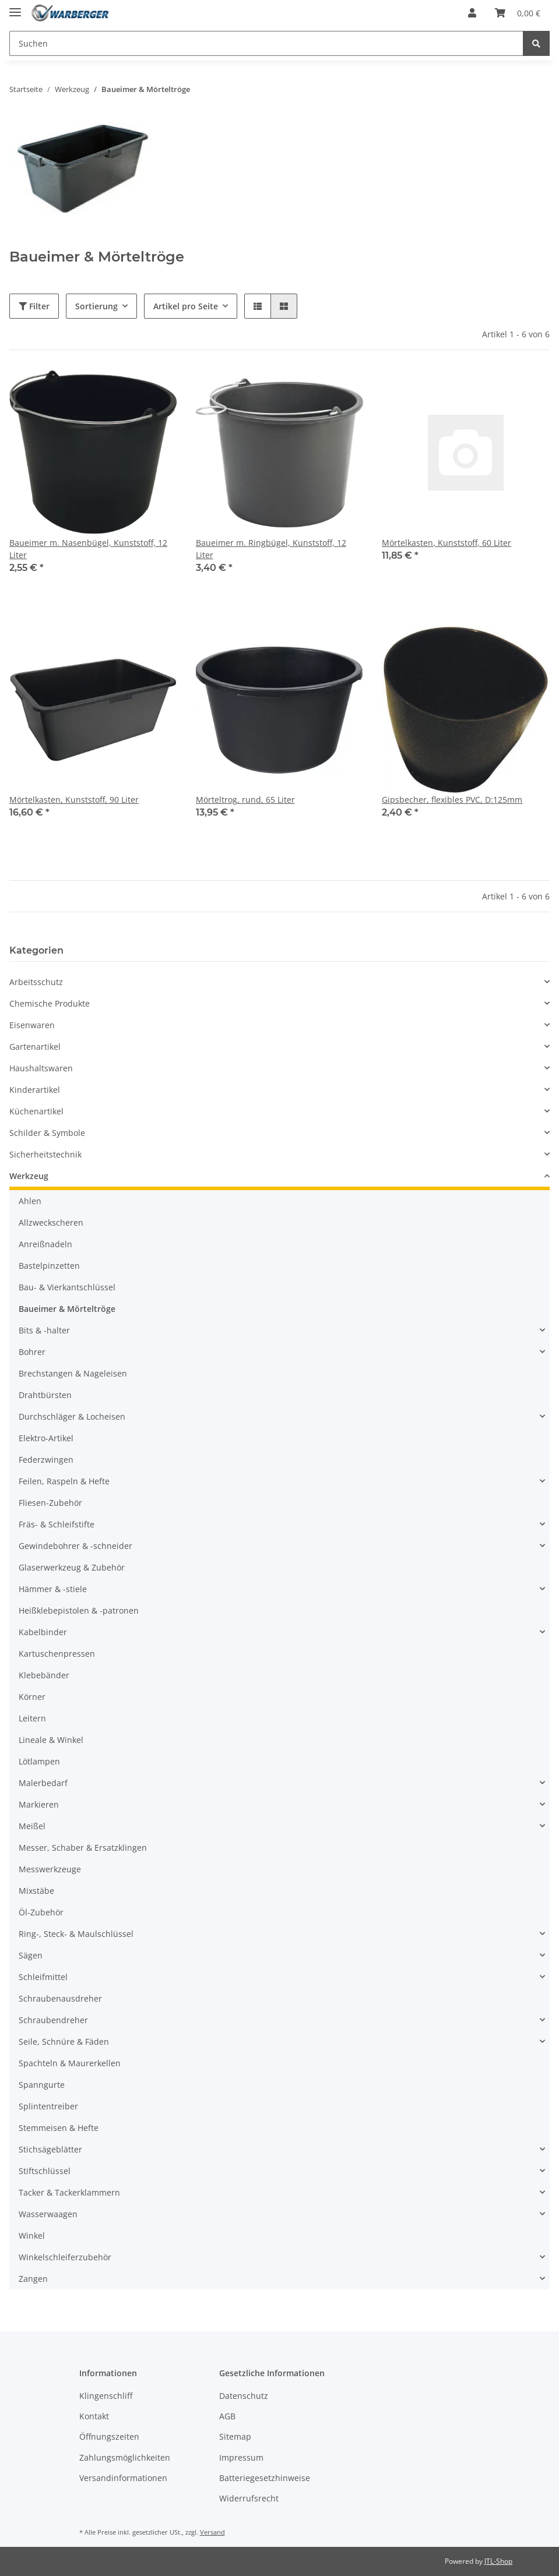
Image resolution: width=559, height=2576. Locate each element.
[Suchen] (266, 43)
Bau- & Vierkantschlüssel (67, 1287)
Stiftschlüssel (45, 2170)
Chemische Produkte (49, 1003)
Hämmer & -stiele (53, 1588)
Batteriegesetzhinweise (264, 2477)
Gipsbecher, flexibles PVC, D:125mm (452, 799)
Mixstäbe (36, 1890)
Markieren (39, 1804)
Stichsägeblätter (50, 2149)
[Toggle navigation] (15, 7)
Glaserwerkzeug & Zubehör (72, 1567)
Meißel (32, 1826)
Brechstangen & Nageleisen (73, 1373)
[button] (472, 12)
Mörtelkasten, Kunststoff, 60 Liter (446, 542)
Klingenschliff (105, 2395)
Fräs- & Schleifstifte (56, 1524)
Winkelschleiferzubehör (65, 2257)
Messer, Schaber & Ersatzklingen (83, 1847)
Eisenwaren (32, 1025)
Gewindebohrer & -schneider (75, 1545)
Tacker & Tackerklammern (69, 2192)
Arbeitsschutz (36, 981)
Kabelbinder (43, 1632)
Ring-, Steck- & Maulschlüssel (76, 1933)
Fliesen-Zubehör (50, 1502)
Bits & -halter (44, 1330)
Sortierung (96, 306)
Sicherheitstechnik (45, 1154)
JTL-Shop (498, 2561)
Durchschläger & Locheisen (72, 1416)
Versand (212, 2532)
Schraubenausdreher (60, 1998)
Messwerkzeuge (50, 1869)
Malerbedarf (43, 1782)
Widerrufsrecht (249, 2498)
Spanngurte (42, 2084)
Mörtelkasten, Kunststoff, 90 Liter (74, 799)
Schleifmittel (43, 1976)
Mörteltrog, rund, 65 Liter (245, 799)
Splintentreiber (48, 2106)
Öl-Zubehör (41, 1912)
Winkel (32, 2235)
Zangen (33, 2278)
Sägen (31, 1955)
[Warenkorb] (518, 12)
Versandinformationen (123, 2477)
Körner (32, 1696)
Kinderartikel (34, 1089)
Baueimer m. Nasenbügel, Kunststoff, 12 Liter (88, 548)
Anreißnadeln (45, 1244)
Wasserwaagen (48, 2213)
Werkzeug (28, 1175)
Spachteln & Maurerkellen (70, 2063)
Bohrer (32, 1351)
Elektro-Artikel (46, 1438)
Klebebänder (44, 1675)
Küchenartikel (36, 1111)
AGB (227, 2416)
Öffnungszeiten (109, 2436)
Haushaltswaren (41, 1068)
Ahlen (30, 1200)
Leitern (32, 1718)
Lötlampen (39, 1761)
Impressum (241, 2457)
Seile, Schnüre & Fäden (64, 2041)
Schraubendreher (53, 2019)
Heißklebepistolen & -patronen (79, 1610)
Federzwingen (46, 1459)
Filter (34, 306)
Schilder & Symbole (47, 1132)
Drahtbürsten (45, 1394)
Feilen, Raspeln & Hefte (64, 1481)
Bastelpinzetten (49, 1265)
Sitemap (235, 2436)
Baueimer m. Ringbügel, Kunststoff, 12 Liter (271, 548)
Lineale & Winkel (51, 1739)
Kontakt (94, 2416)
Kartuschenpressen (57, 1653)
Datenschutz (243, 2395)
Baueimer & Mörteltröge (67, 1308)
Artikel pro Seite (185, 306)
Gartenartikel (35, 1046)
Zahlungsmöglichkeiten (124, 2457)
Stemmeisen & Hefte (59, 2127)
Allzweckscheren (51, 1222)
